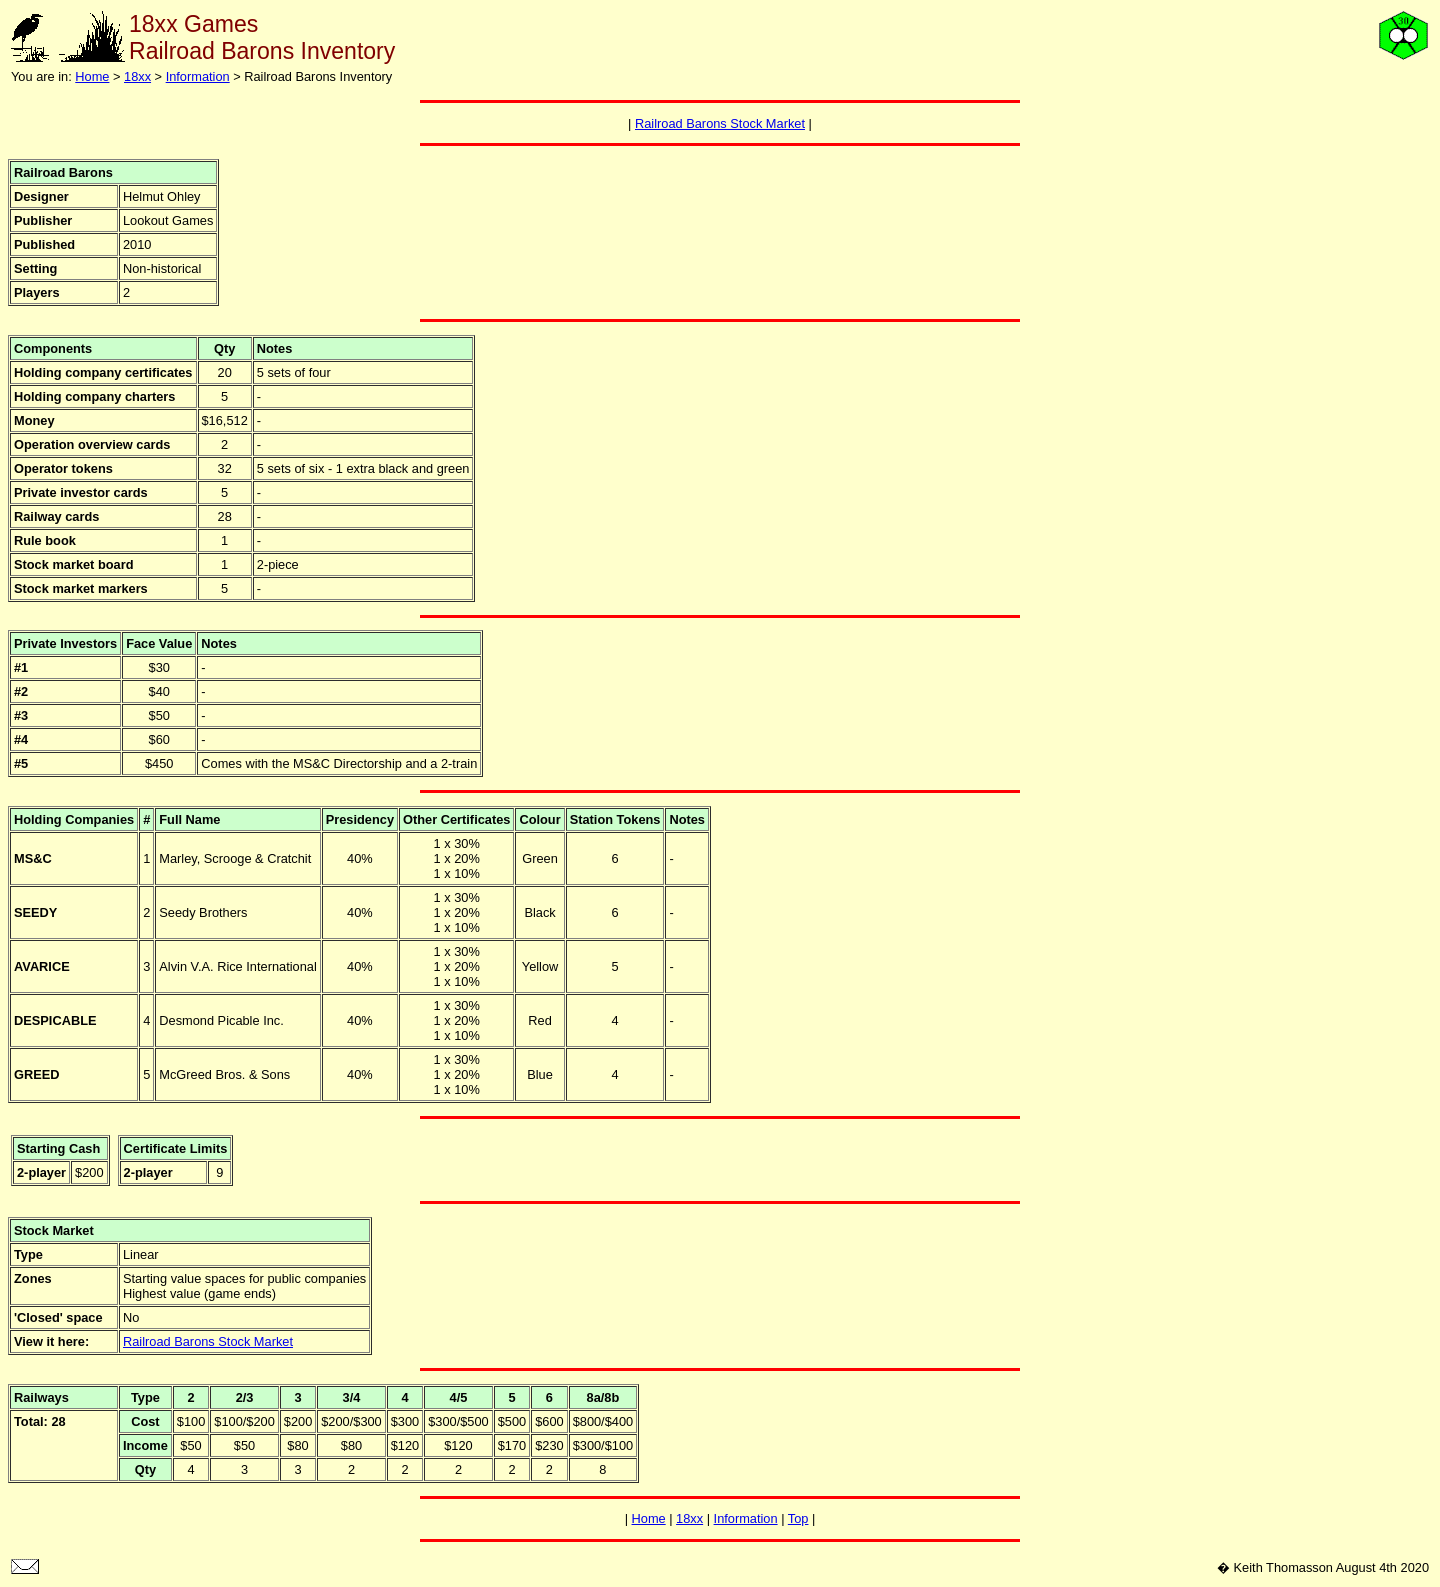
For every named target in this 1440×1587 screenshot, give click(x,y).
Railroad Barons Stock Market (720, 123)
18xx (137, 76)
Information (198, 76)
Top (798, 1518)
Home (92, 76)
